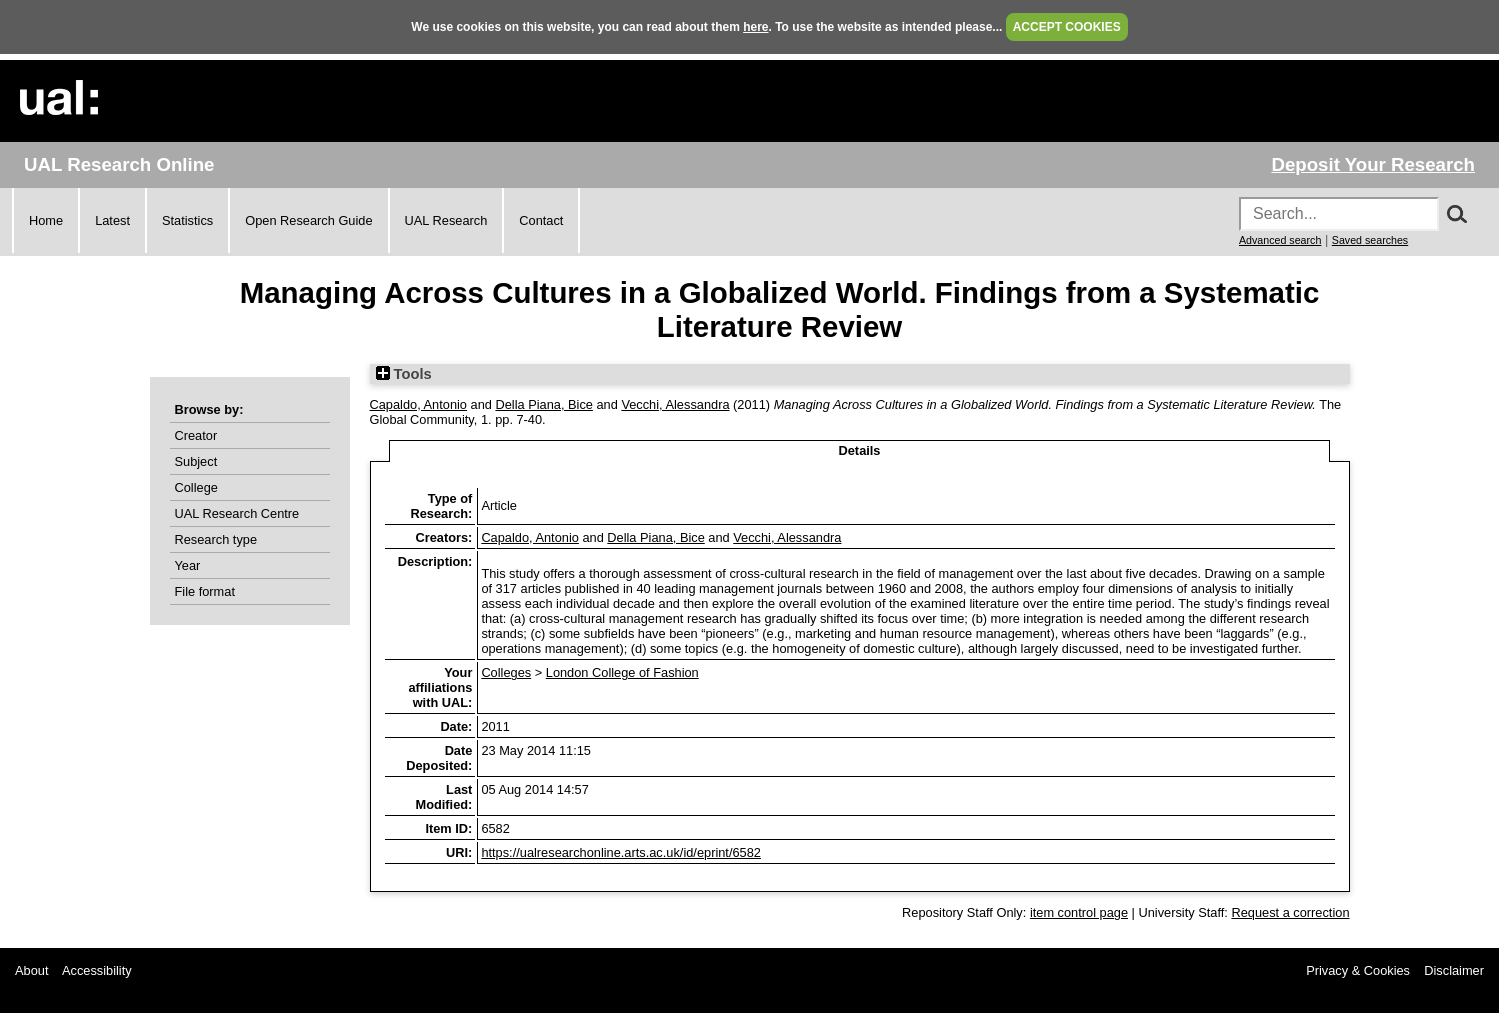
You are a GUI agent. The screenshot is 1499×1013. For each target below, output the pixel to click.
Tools (404, 374)
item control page (1079, 912)
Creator (196, 435)
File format (205, 591)
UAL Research (446, 220)
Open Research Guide (308, 220)
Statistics (187, 220)
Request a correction (1290, 912)
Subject (196, 461)
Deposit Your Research (1373, 164)
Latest (112, 220)
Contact (541, 220)
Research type (216, 539)
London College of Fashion (622, 672)
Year (188, 565)
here (755, 27)
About (31, 970)
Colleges (506, 672)
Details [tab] (860, 450)
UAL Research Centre (237, 513)
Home (46, 220)
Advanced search (1280, 240)
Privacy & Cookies (1358, 970)
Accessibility (97, 970)
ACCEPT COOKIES (1067, 27)
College (196, 487)
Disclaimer (1454, 970)
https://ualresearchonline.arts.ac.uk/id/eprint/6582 (621, 852)
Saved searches (1370, 240)
